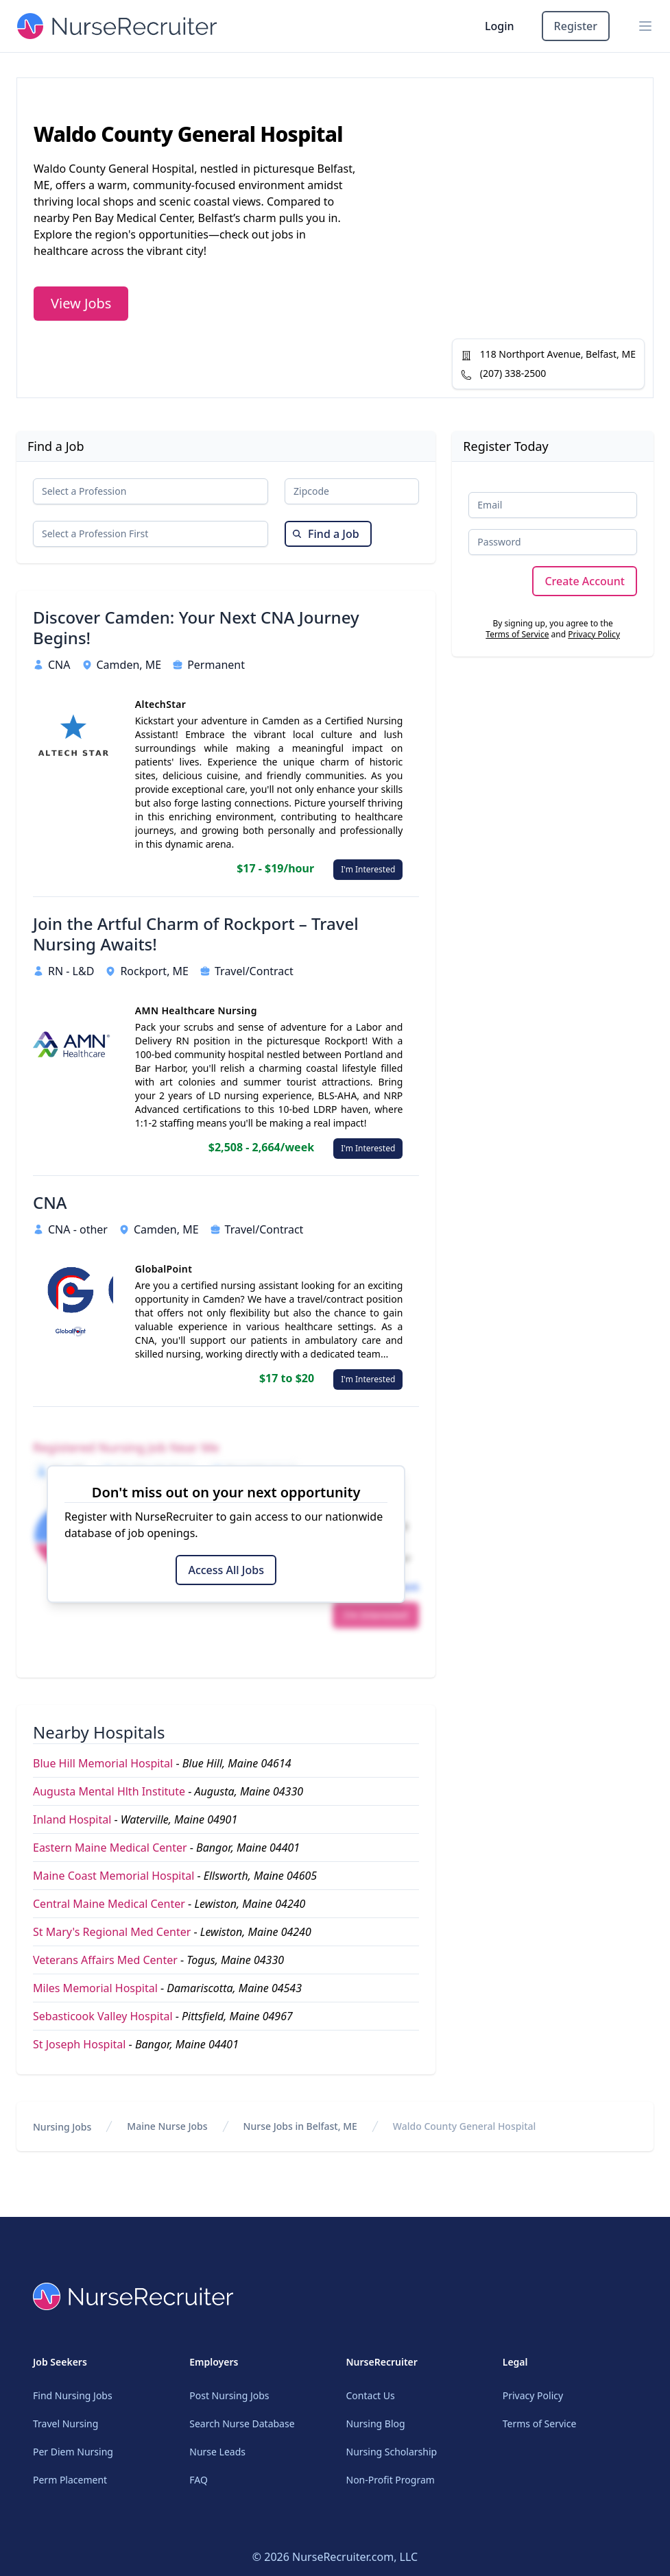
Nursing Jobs (62, 2126)
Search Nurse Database (241, 2423)
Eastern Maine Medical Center (110, 1847)
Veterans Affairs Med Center (105, 1959)
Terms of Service (517, 634)
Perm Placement (70, 2479)
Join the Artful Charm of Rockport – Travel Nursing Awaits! (196, 934)
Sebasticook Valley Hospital (103, 2016)
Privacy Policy (594, 634)
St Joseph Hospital (79, 2044)
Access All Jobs (225, 1570)
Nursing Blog (375, 2423)
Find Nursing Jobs (72, 2395)
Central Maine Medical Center (109, 1903)
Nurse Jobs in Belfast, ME (300, 2126)
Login (499, 26)
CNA (50, 1202)
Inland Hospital (72, 1819)
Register (575, 26)
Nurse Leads (217, 2451)
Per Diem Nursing (73, 2451)
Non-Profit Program (390, 2479)
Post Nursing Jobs (229, 2395)
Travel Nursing (65, 2423)
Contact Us (370, 2395)
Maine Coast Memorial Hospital (113, 1875)
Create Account (585, 581)
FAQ (198, 2479)
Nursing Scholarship (392, 2451)
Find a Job (325, 533)
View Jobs (81, 303)
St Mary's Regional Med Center (112, 1931)
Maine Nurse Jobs (167, 2126)
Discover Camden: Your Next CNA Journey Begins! (196, 627)
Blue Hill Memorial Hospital (103, 1763)
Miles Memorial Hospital (95, 1988)
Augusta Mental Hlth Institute (109, 1791)
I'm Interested (368, 869)
